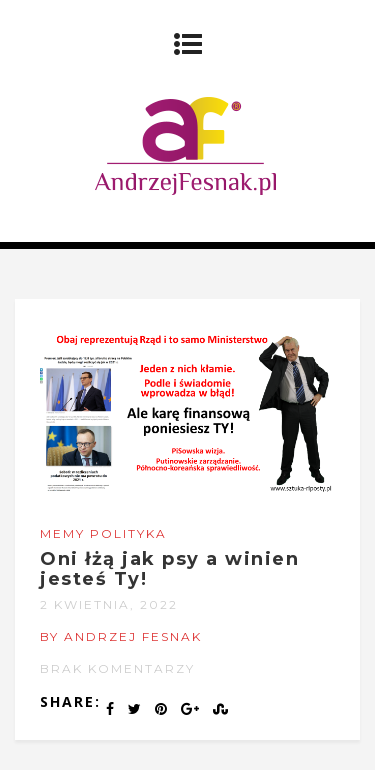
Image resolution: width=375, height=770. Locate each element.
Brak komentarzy (117, 668)
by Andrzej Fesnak (121, 636)
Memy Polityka (103, 533)
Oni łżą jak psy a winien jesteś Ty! (169, 569)
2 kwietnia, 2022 (109, 604)
